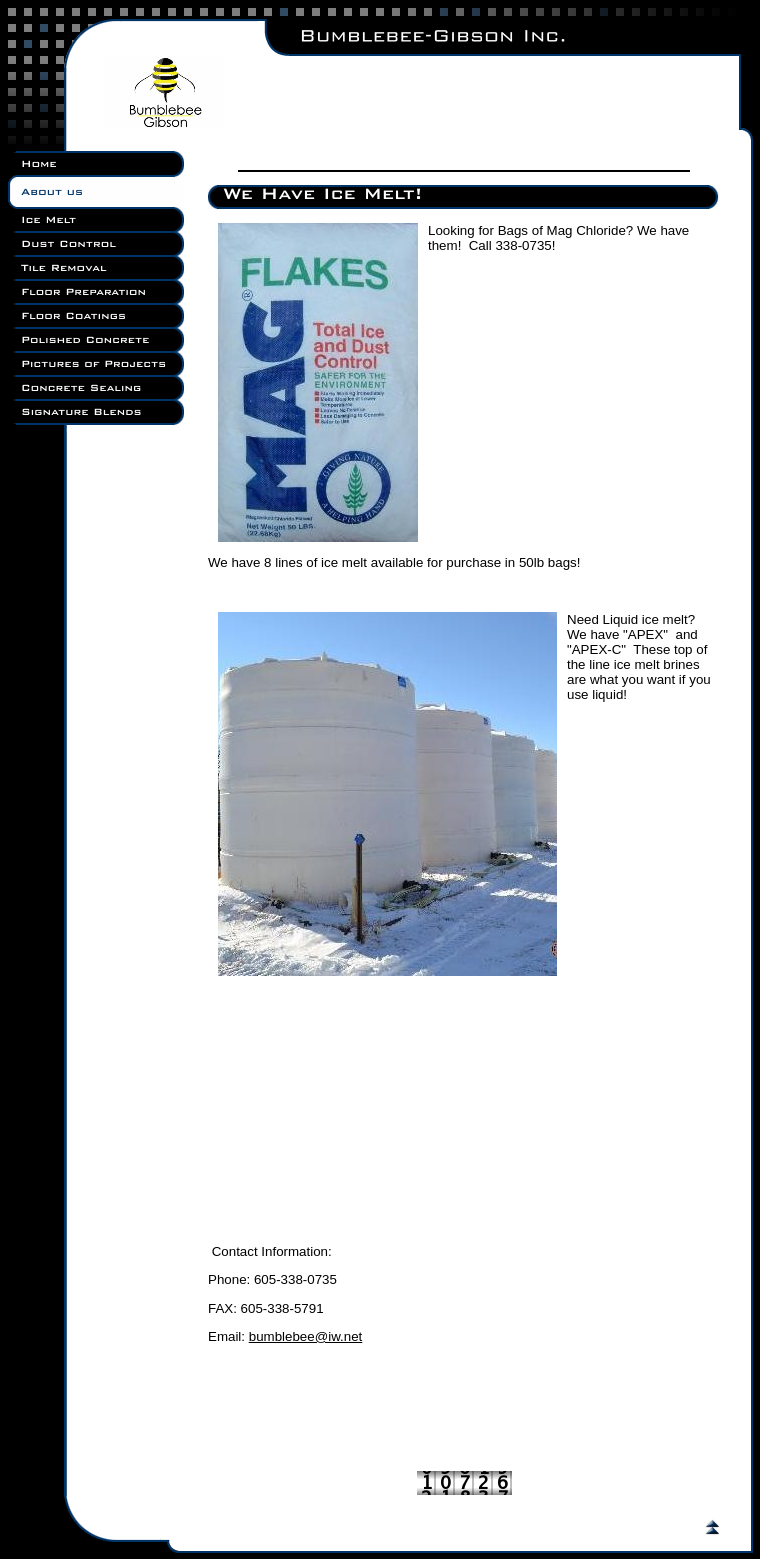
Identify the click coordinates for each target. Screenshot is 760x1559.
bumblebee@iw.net (306, 1336)
